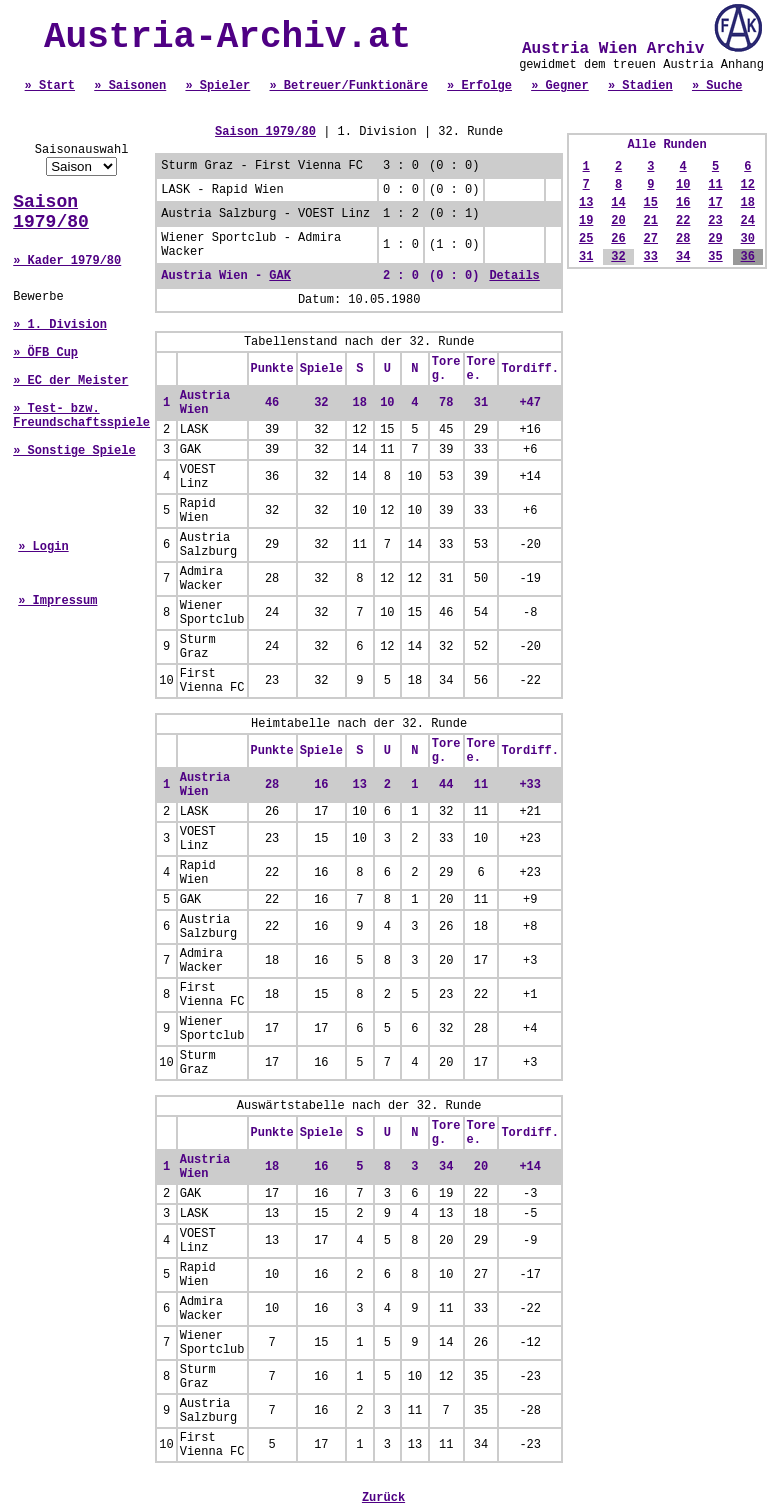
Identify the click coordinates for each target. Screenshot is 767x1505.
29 (715, 239)
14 (618, 203)
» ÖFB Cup (45, 353)
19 (586, 221)
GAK (280, 276)
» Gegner (560, 86)
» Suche (717, 86)
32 (618, 257)
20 (618, 221)
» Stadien (640, 86)
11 (715, 185)
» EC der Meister (70, 381)
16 (683, 203)
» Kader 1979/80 (67, 261)
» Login (43, 547)
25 (586, 239)
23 (715, 221)
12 (748, 185)
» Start (50, 86)
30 (748, 239)
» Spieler (217, 86)
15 (651, 203)
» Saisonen (130, 86)
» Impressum (57, 601)
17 (715, 203)
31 (586, 257)
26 (618, 239)
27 (651, 239)
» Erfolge (479, 86)
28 (683, 239)
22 (683, 221)
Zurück (383, 1498)
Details (514, 276)
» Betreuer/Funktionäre (348, 86)
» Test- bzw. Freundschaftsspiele (81, 416)
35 (715, 257)
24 (748, 221)
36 (748, 257)
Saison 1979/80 (51, 212)
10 (683, 185)
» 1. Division (60, 325)
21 (651, 221)
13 (586, 203)
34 (683, 257)
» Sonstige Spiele (74, 451)
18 (748, 203)
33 (651, 257)
